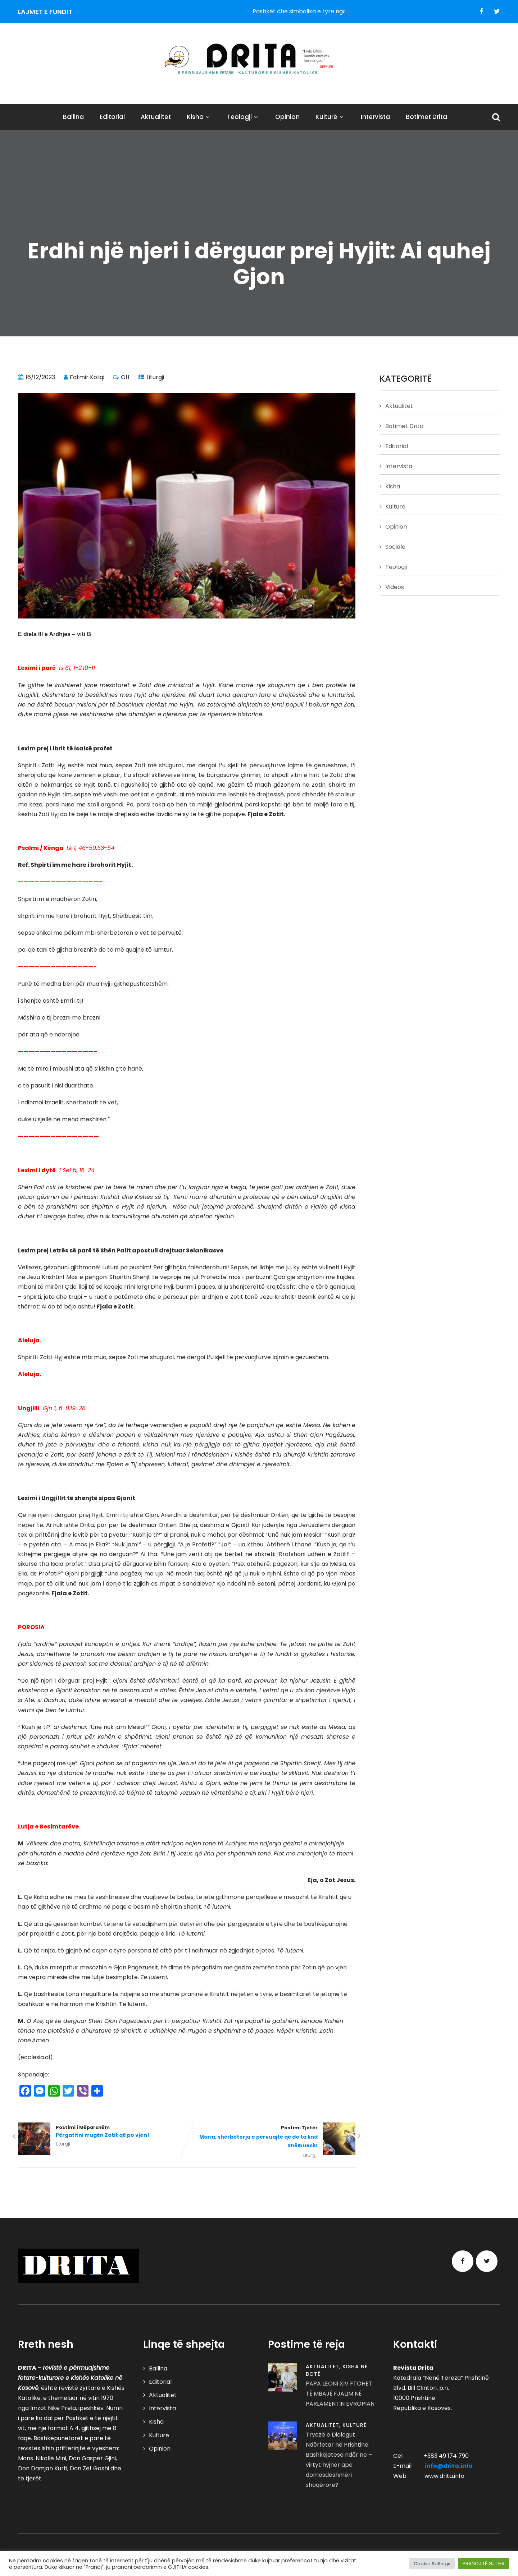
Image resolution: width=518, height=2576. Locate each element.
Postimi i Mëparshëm (102, 2131)
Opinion (287, 116)
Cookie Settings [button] (432, 2563)
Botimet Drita (426, 116)
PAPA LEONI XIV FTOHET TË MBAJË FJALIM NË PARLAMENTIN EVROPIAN (340, 2393)
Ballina (73, 116)
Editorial (112, 116)
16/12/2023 (40, 377)
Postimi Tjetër (271, 2137)
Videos (394, 587)
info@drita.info (449, 2466)
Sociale (395, 547)
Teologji (243, 116)
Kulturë (330, 116)
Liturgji (155, 377)
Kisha (199, 116)
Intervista (375, 116)
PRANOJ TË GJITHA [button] (484, 2563)
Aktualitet (156, 116)
